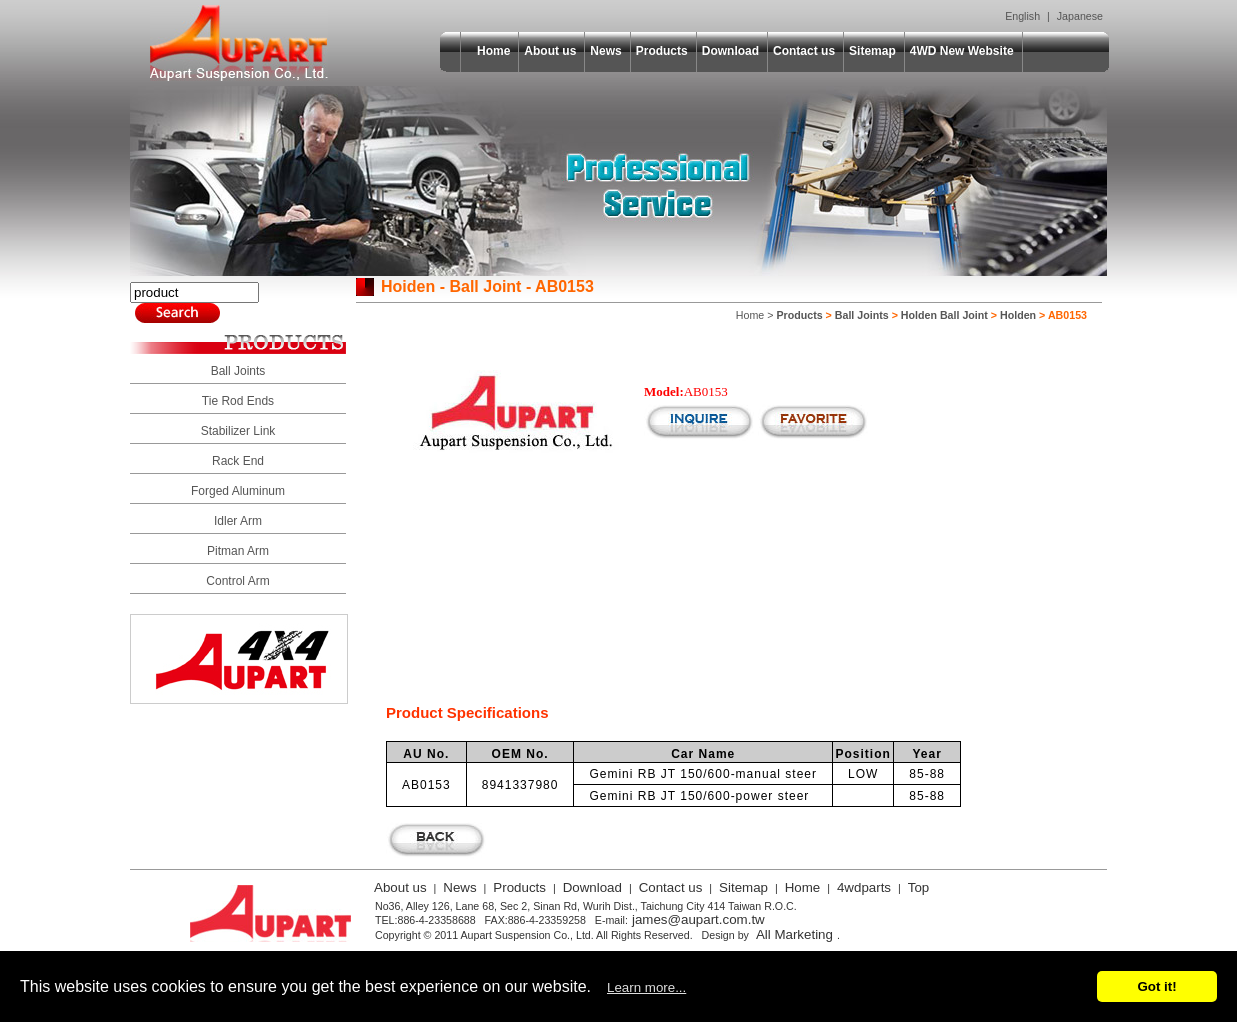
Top (919, 887)
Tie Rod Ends (238, 401)
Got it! (1156, 986)
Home (493, 51)
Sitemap (872, 51)
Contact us (804, 51)
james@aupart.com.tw (698, 919)
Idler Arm (238, 521)
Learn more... (646, 987)
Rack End (238, 461)
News (605, 51)
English (1022, 16)
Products (662, 51)
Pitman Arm (238, 551)
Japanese (1080, 16)
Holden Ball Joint (944, 315)
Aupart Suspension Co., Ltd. (239, 43)
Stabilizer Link (238, 431)
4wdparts (864, 887)
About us (550, 51)
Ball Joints (238, 371)
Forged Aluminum (238, 491)
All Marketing (794, 934)
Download (730, 51)
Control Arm (237, 581)
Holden (1018, 315)
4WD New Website (962, 51)
